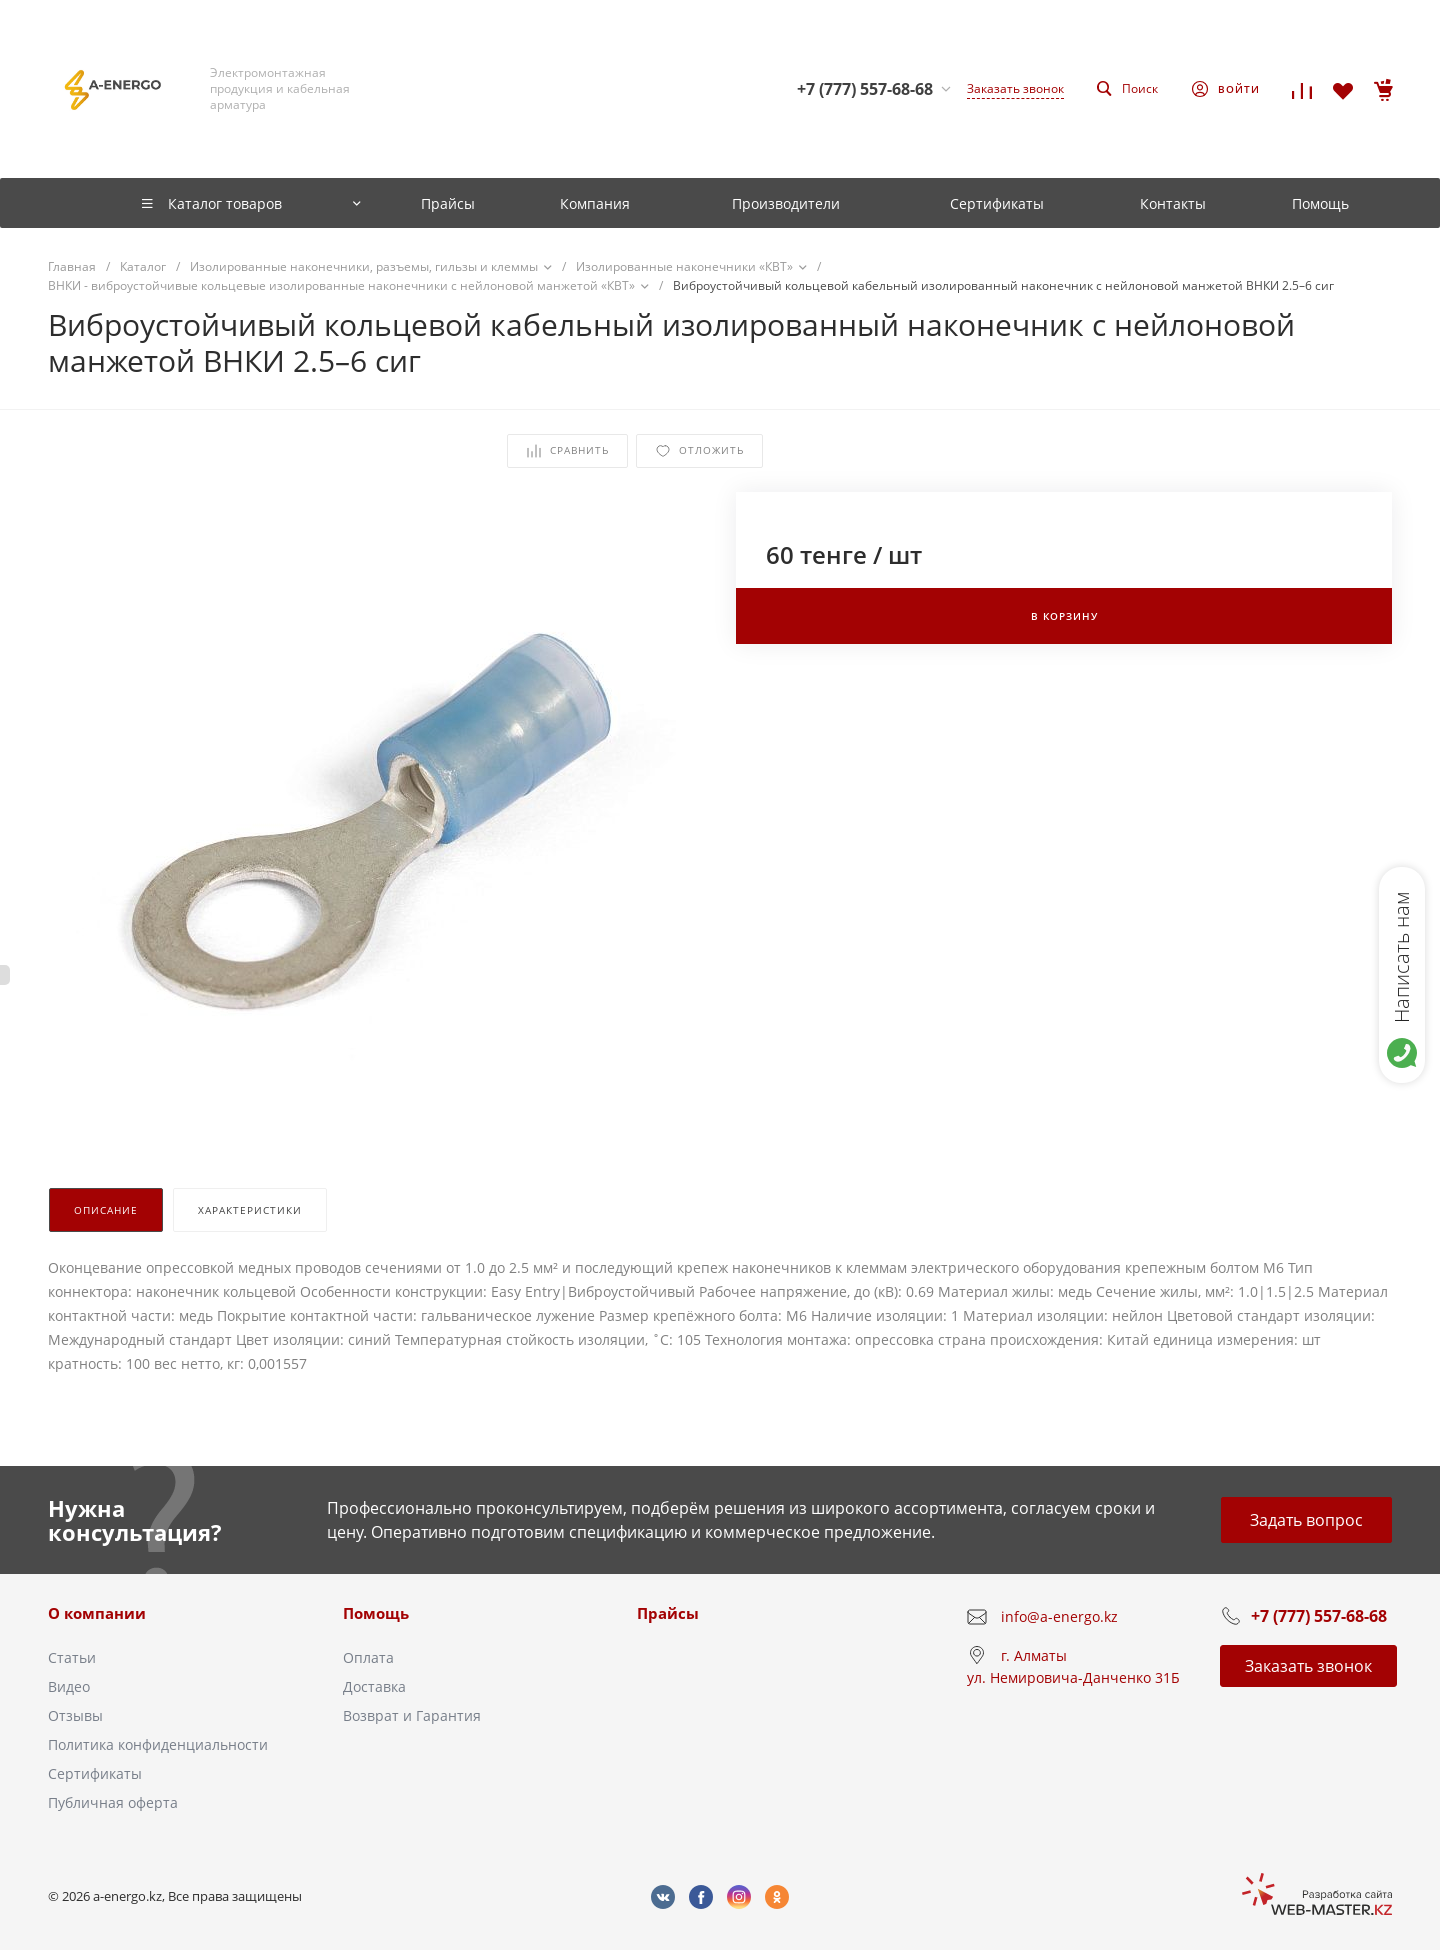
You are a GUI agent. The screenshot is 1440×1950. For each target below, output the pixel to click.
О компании (97, 1613)
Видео (69, 1686)
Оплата (368, 1657)
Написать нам (1401, 957)
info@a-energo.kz (1059, 1616)
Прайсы (668, 1613)
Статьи (72, 1657)
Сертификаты (95, 1773)
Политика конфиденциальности (158, 1744)
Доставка (374, 1686)
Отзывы (75, 1715)
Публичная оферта (113, 1802)
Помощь (376, 1613)
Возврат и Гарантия (412, 1715)
